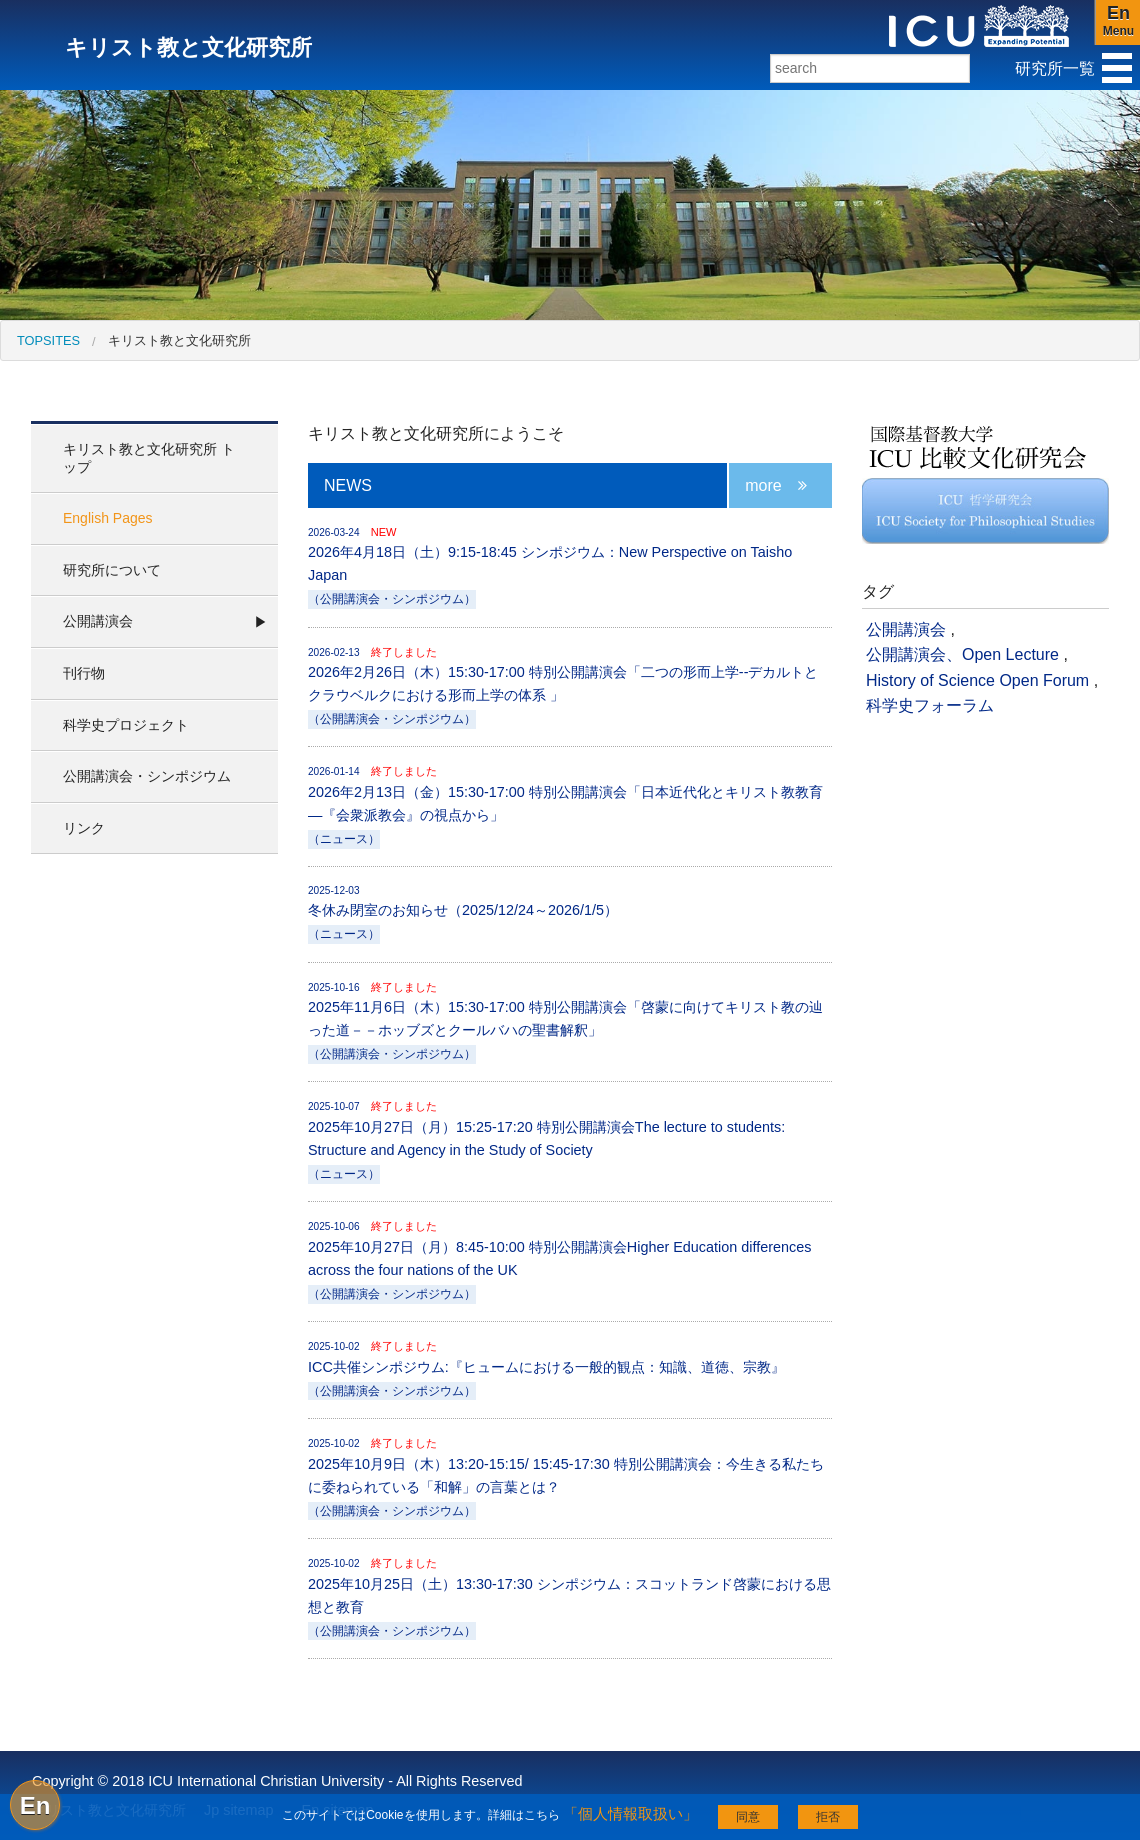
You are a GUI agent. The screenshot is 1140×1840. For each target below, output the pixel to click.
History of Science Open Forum (977, 680)
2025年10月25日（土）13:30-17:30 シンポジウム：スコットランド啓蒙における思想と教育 (570, 1597)
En (35, 1805)
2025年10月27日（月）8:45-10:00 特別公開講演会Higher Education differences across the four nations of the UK (570, 1260)
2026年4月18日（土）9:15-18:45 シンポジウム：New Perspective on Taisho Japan (570, 566)
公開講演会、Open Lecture (962, 654)
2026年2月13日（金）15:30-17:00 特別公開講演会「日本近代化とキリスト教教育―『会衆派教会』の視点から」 (570, 805)
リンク (84, 828)
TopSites (48, 340)
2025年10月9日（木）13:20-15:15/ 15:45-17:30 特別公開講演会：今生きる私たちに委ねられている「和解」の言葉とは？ (570, 1477)
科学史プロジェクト (126, 725)
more (775, 485)
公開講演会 (98, 621)
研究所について (112, 570)
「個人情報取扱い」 (630, 1813)
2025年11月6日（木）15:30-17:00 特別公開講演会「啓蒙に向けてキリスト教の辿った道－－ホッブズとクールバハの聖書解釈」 (570, 1021)
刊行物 (84, 673)
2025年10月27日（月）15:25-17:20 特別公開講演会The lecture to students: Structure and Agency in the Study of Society (570, 1140)
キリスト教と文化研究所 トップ (149, 458)
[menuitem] (48, 340)
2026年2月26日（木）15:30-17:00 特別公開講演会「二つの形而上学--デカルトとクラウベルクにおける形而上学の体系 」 (570, 686)
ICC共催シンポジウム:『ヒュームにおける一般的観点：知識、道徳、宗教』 (570, 1369)
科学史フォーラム (930, 705)
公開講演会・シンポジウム (147, 776)
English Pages (108, 518)
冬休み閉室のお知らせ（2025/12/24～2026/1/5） (570, 913)
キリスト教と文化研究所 (179, 340)
